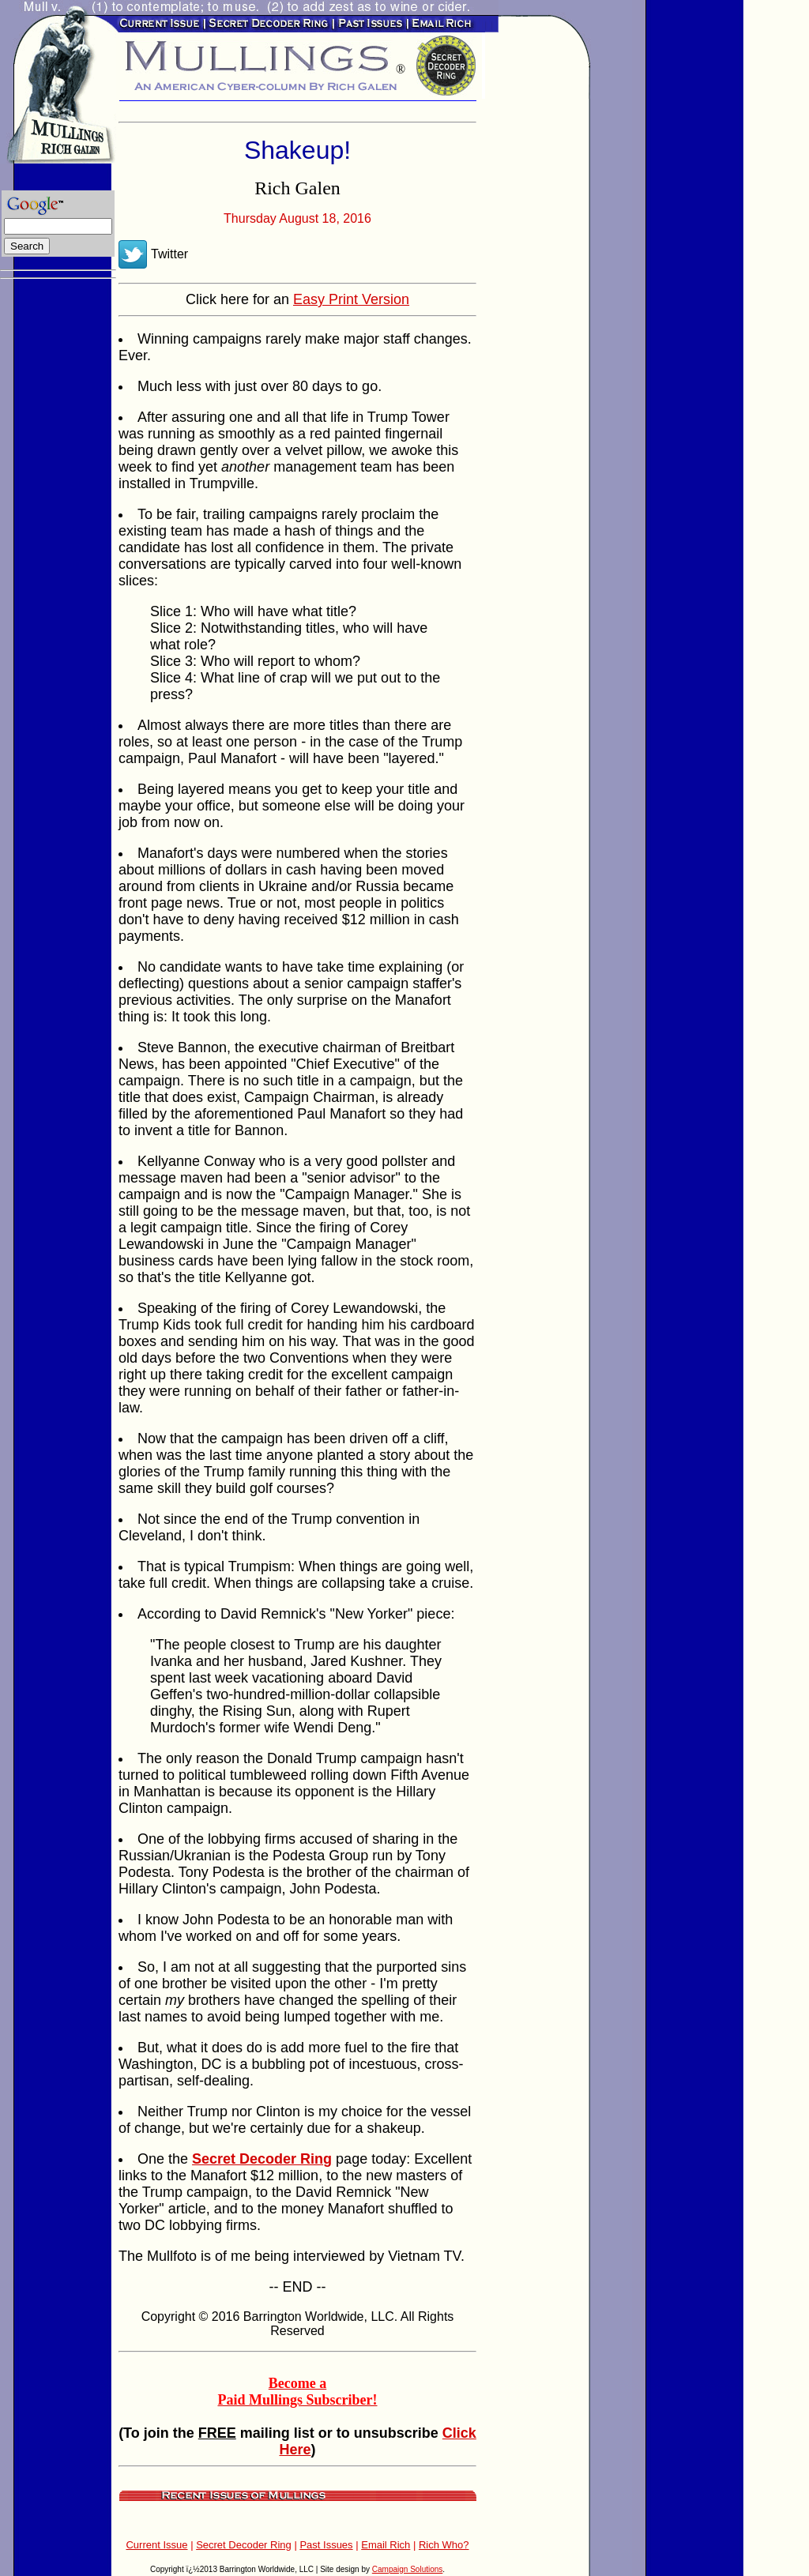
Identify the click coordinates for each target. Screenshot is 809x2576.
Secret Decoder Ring (244, 2545)
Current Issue (156, 2545)
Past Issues (325, 2545)
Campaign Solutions (407, 2569)
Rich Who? (444, 2545)
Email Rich (385, 2545)
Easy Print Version (351, 299)
